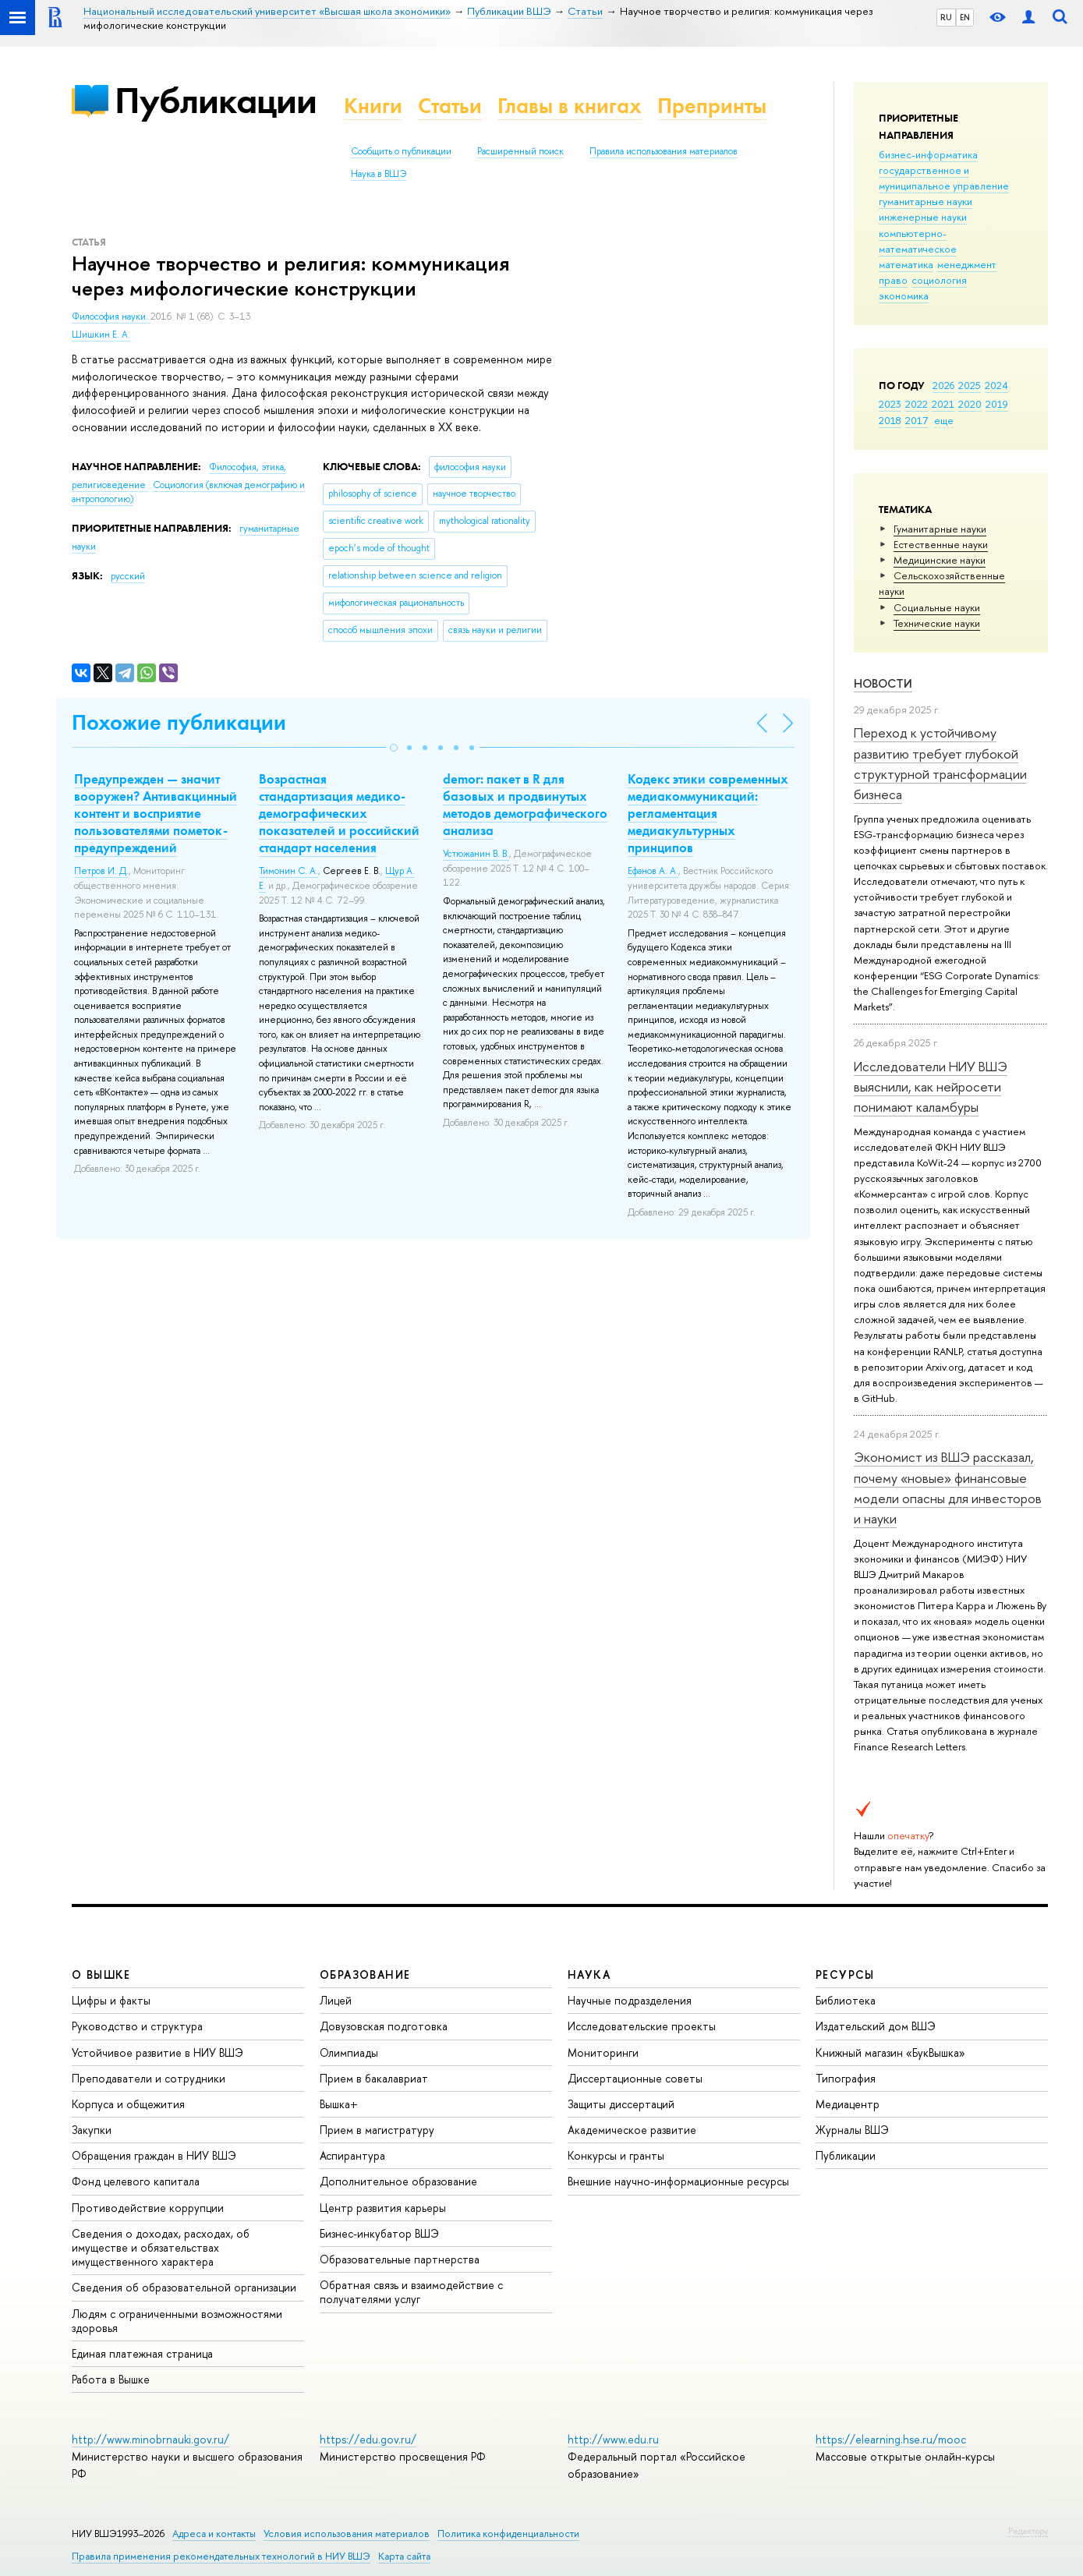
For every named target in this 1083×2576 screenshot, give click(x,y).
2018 (890, 420)
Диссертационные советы (635, 2078)
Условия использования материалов (347, 2533)
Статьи (450, 105)
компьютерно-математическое (918, 241)
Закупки (91, 2129)
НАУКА (589, 1974)
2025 (969, 385)
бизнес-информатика (928, 154)
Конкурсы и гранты (616, 2155)
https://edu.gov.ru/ (368, 2439)
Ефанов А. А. (653, 871)
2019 (997, 404)
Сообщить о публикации (401, 151)
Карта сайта (404, 2556)
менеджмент (966, 264)
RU (946, 17)
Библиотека (846, 2000)
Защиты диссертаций (621, 2104)
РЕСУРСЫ (845, 1974)
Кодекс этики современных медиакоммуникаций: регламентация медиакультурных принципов (708, 813)
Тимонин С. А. (288, 871)
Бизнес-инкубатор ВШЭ (379, 2233)
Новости (883, 683)
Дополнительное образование (398, 2181)
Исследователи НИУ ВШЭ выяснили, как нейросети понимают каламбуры (930, 1086)
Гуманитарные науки (940, 529)
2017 (916, 420)
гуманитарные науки (925, 201)
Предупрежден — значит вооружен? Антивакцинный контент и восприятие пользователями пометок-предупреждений (155, 813)
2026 (943, 385)
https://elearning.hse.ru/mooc (891, 2439)
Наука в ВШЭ (378, 174)
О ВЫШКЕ (101, 1974)
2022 (916, 404)
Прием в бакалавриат (374, 2078)
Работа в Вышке (111, 2379)
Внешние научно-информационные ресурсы (678, 2181)
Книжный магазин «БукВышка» (890, 2052)
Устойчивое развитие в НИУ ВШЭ (157, 2052)
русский (128, 576)
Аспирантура (352, 2155)
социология (939, 280)
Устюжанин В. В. (476, 853)
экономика (904, 295)
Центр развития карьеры (383, 2207)
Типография (846, 2078)
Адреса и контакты (214, 2533)
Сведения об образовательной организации (184, 2287)
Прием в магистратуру (377, 2129)
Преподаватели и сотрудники (148, 2078)
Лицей (336, 2000)
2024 (996, 385)
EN (965, 17)
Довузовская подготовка (384, 2026)
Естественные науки (941, 544)
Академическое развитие (632, 2129)
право (893, 280)
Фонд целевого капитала (136, 2181)
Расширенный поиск (520, 151)
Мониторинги (603, 2052)
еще (944, 420)
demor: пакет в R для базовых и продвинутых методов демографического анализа (525, 804)
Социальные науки (937, 607)
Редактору (1028, 2530)
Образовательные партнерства (400, 2259)
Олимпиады (349, 2052)
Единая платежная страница (142, 2353)
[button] (394, 747)
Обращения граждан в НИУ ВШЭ (154, 2155)
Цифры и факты (111, 2000)
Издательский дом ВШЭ (876, 2026)
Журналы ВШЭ (852, 2129)
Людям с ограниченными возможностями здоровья (177, 2320)
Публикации (216, 100)
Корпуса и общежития (128, 2104)
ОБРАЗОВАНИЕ (365, 1974)
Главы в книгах (569, 105)
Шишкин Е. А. (101, 334)
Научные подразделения (630, 2000)
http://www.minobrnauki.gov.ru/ (150, 2439)
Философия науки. (111, 316)
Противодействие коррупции (148, 2207)
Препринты (711, 105)
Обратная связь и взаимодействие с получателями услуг (411, 2291)
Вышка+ (339, 2104)
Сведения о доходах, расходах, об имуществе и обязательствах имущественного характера (161, 2247)
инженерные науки (923, 217)
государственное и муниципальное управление (944, 178)
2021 (943, 404)
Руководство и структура (137, 2026)
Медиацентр (847, 2104)
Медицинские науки (940, 560)
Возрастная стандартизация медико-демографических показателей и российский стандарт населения (339, 813)
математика (906, 264)
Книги (373, 105)
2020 (970, 404)
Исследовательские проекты (642, 2026)
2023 (890, 404)
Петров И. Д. (101, 871)
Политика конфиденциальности (508, 2533)
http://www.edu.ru (613, 2439)
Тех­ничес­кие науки (937, 623)
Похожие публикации (179, 722)
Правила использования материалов (663, 151)
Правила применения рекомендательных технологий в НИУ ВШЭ (221, 2556)
